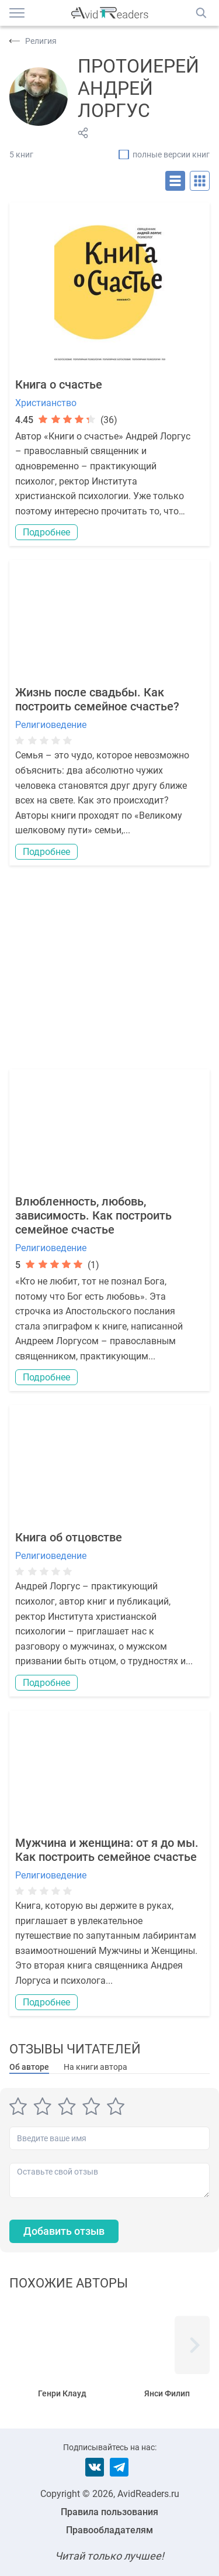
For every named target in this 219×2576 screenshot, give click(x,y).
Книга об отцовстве (68, 1537)
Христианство (46, 402)
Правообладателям (109, 2530)
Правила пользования (109, 2511)
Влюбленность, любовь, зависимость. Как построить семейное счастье (93, 1215)
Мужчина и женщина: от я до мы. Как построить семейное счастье (107, 1850)
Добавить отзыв (64, 2231)
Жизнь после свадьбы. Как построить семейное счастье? (97, 699)
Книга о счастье (58, 384)
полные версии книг (171, 154)
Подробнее (46, 532)
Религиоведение (50, 724)
